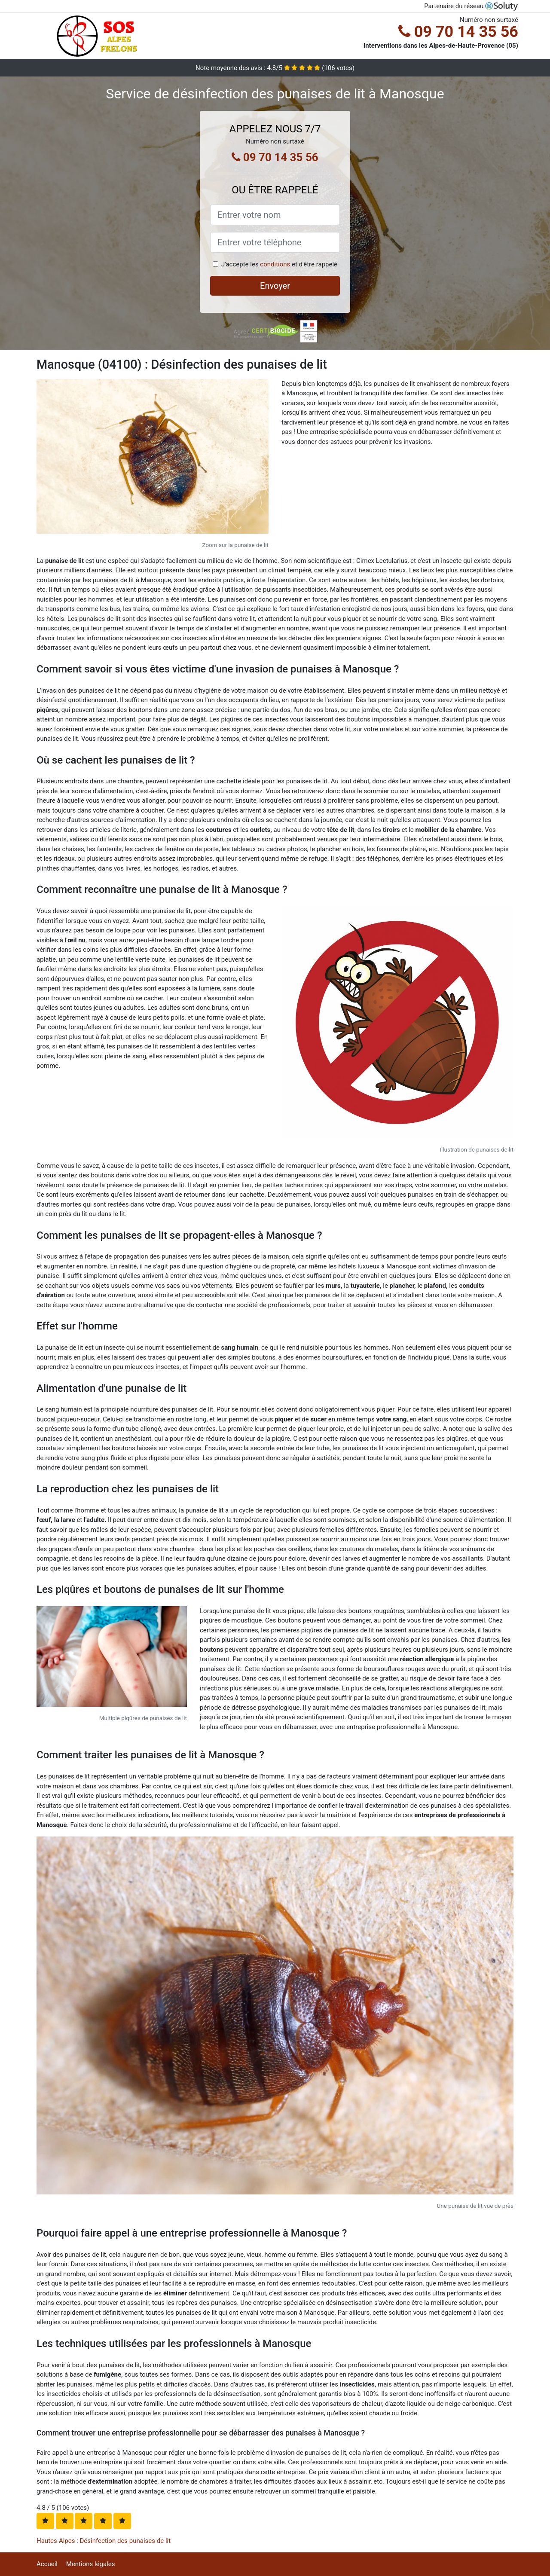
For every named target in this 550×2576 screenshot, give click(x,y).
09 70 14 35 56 (458, 32)
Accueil (47, 2564)
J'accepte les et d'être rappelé (279, 264)
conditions (275, 264)
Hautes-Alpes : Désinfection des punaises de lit (104, 2541)
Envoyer (275, 286)
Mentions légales (90, 2564)
